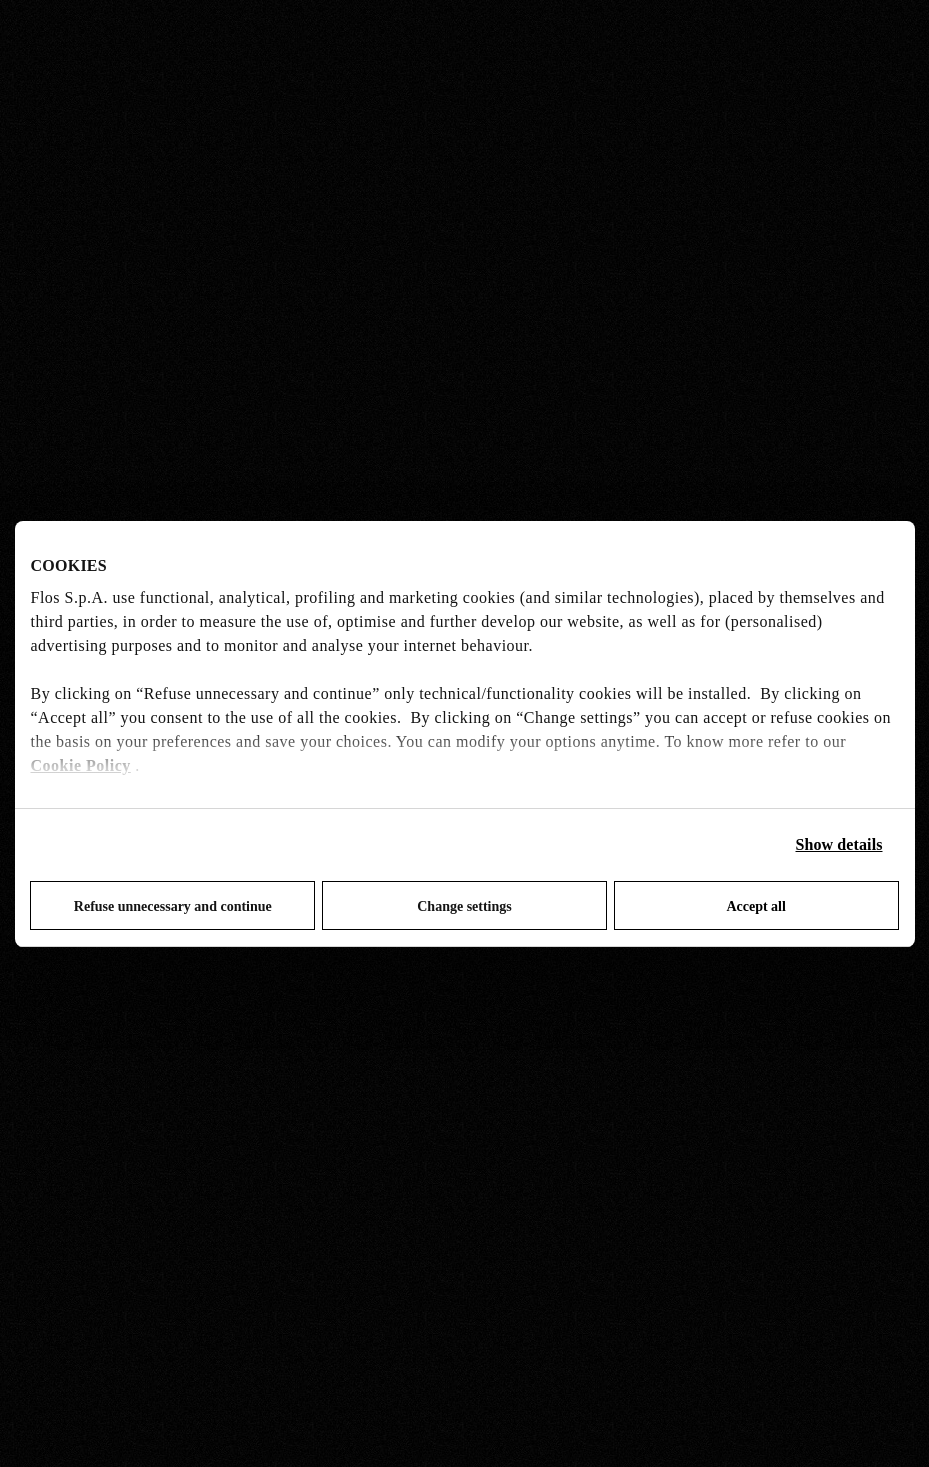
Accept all (755, 906)
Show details (839, 844)
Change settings (464, 906)
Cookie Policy (81, 765)
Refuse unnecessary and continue (173, 906)
